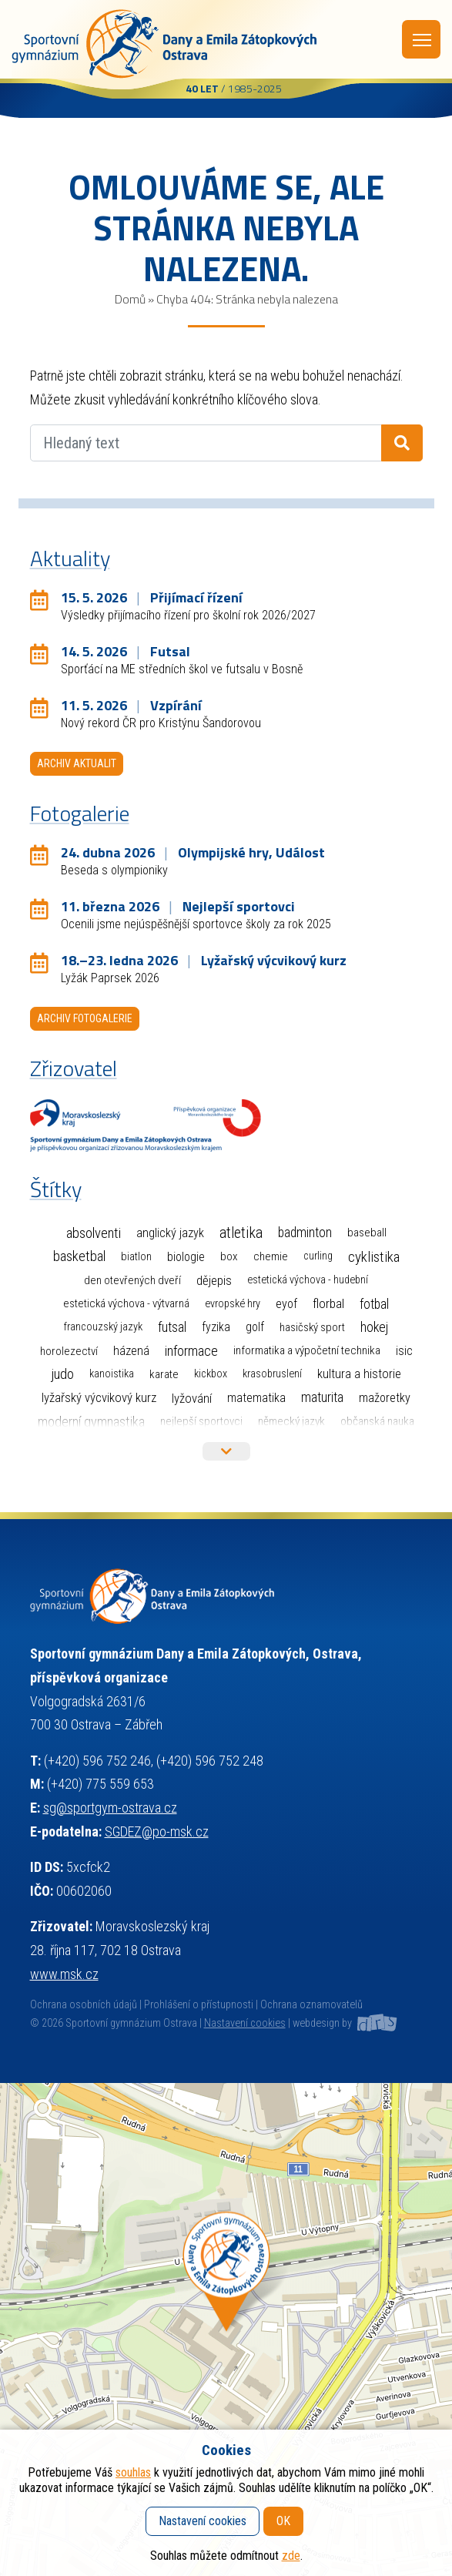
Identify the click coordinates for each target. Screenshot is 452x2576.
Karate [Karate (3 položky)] (164, 1374)
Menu (422, 40)
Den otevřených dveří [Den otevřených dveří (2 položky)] (132, 1280)
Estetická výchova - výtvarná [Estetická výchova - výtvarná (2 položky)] (126, 1303)
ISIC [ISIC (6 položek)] (404, 1350)
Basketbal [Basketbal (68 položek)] (79, 1256)
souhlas (133, 2472)
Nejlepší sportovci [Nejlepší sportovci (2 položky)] (201, 1421)
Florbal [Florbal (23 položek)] (328, 1303)
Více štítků (226, 1451)
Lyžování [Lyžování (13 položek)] (192, 1398)
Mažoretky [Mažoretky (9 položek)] (384, 1397)
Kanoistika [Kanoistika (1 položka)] (111, 1373)
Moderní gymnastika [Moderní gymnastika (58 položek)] (91, 1422)
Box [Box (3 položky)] (229, 1256)
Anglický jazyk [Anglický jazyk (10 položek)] (170, 1233)
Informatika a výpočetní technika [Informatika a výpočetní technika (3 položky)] (306, 1350)
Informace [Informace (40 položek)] (191, 1351)
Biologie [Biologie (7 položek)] (186, 1256)
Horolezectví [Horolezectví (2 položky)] (69, 1351)
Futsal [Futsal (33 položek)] (172, 1327)
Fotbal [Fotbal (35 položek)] (374, 1304)
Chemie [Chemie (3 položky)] (270, 1256)
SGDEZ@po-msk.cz (157, 1831)
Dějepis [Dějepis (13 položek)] (214, 1280)
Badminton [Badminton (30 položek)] (305, 1232)
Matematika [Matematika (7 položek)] (256, 1397)
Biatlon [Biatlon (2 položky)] (136, 1256)
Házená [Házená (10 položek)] (131, 1350)
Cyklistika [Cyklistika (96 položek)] (374, 1257)
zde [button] (291, 2555)
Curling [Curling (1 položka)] (318, 1256)
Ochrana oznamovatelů (311, 2004)
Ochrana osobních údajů (83, 2004)
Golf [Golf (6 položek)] (255, 1327)
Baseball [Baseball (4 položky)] (367, 1232)
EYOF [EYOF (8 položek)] (286, 1303)
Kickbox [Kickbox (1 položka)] (210, 1373)
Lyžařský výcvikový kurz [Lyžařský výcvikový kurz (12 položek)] (99, 1397)
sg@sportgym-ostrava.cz (110, 1808)
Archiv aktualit (76, 763)
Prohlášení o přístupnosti (198, 2004)
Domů (130, 299)
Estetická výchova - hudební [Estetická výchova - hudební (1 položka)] (307, 1279)
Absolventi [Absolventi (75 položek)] (93, 1233)
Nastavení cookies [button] (245, 2023)
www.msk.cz (64, 1974)
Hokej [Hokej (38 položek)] (374, 1327)
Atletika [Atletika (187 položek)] (241, 1233)
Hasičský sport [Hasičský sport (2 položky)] (312, 1327)
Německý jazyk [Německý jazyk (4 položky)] (291, 1421)
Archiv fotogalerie (84, 1018)
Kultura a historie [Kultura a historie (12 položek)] (359, 1374)
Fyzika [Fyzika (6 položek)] (216, 1327)
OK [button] (283, 2521)
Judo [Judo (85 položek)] (62, 1374)
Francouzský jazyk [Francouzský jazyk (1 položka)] (103, 1326)
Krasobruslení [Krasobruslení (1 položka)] (272, 1373)
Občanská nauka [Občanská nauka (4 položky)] (377, 1421)
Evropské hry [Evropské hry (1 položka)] (232, 1303)
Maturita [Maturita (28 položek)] (322, 1397)
